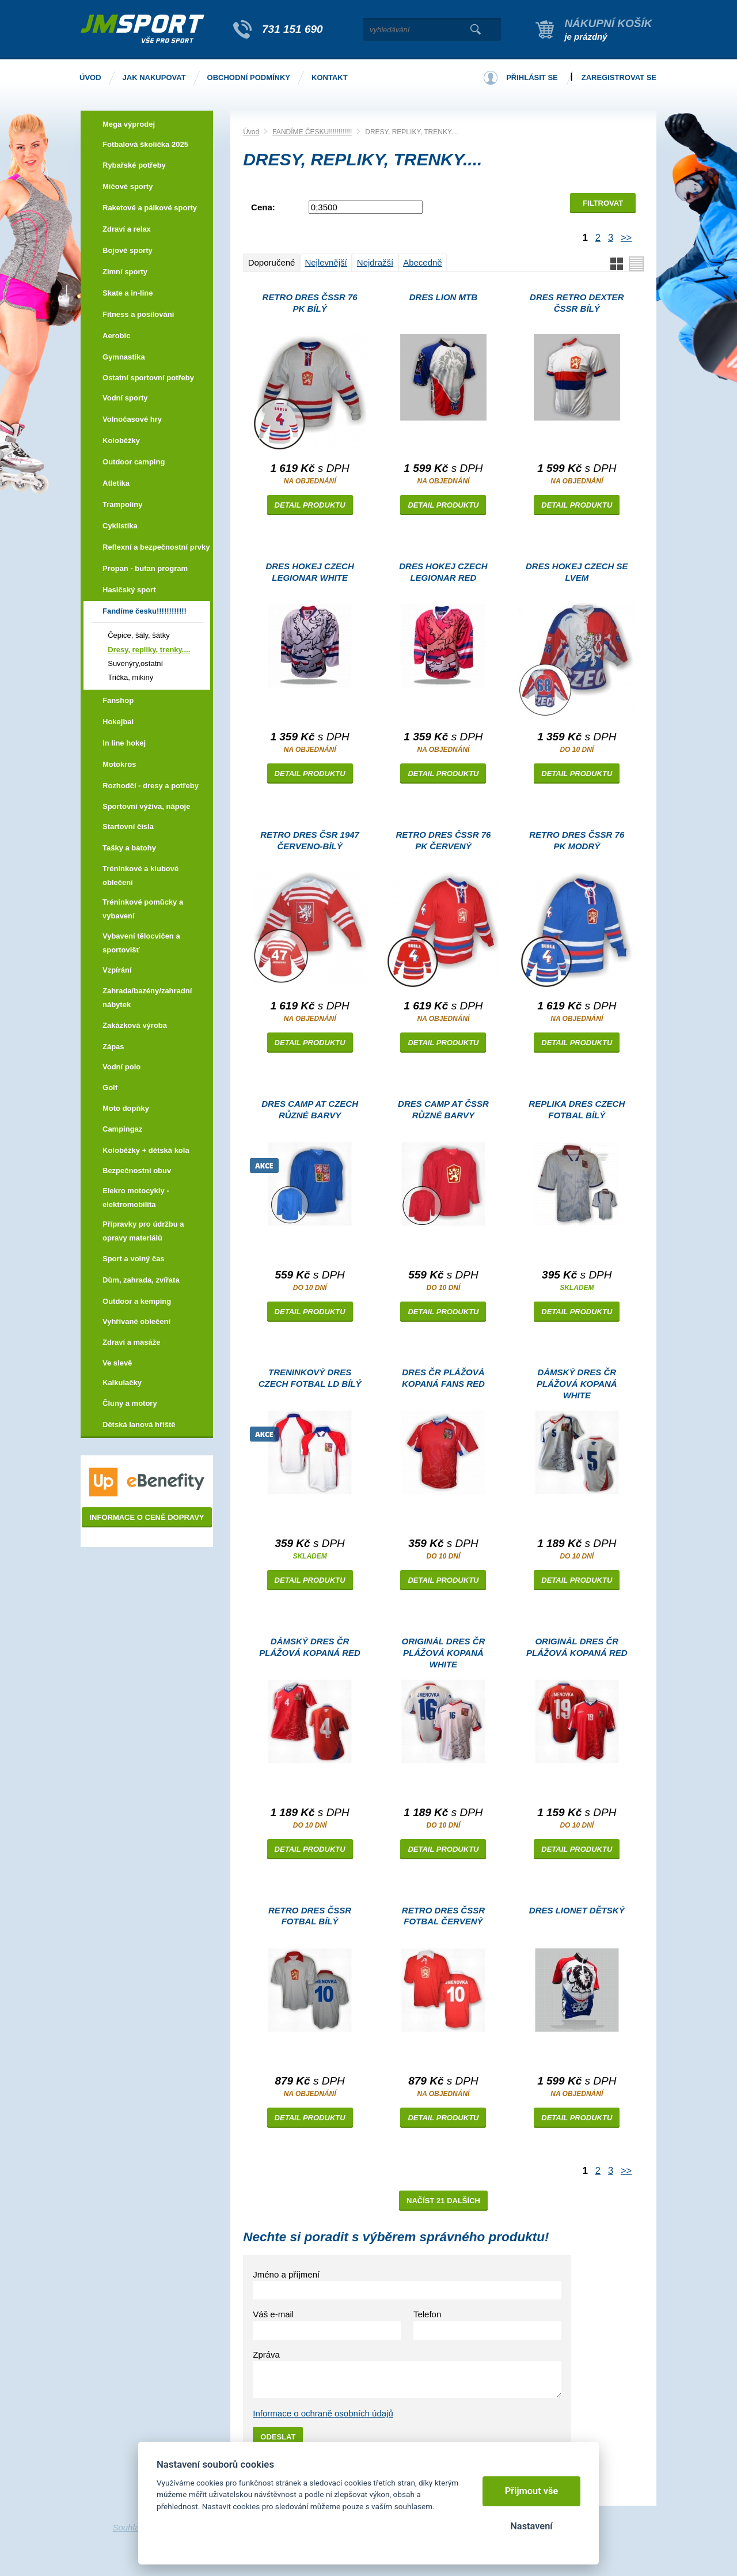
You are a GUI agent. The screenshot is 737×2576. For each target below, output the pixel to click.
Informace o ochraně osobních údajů (323, 2413)
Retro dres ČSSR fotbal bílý (309, 1916)
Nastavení (531, 2526)
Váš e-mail (273, 2314)
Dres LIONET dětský (577, 1910)
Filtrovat (603, 203)
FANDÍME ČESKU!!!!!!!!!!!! (312, 132)
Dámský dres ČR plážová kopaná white (577, 1383)
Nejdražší (375, 262)
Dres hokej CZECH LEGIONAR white (309, 571)
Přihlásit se (532, 77)
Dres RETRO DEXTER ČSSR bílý (577, 302)
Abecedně (422, 262)
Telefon (427, 2314)
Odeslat (277, 2437)
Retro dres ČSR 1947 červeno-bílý (309, 840)
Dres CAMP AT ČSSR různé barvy (443, 1109)
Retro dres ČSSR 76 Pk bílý (310, 302)
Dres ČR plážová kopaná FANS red (443, 1378)
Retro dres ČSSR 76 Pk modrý (576, 840)
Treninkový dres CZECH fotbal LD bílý (310, 1378)
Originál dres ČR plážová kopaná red (577, 1647)
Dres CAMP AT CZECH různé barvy (309, 1109)
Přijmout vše (532, 2491)
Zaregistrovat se (619, 77)
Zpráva (266, 2354)
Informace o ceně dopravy (146, 1517)
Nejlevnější (326, 262)
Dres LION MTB (443, 297)
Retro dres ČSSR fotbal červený (443, 1916)
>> (626, 237)
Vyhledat (475, 29)
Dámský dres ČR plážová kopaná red (309, 1647)
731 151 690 (292, 29)
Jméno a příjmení (286, 2274)
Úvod (251, 132)
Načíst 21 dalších (443, 2200)
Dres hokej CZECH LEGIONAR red (443, 571)
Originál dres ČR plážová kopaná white (443, 1652)
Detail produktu (310, 505)
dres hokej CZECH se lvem (577, 571)
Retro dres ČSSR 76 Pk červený (443, 840)
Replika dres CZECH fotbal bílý (577, 1109)
